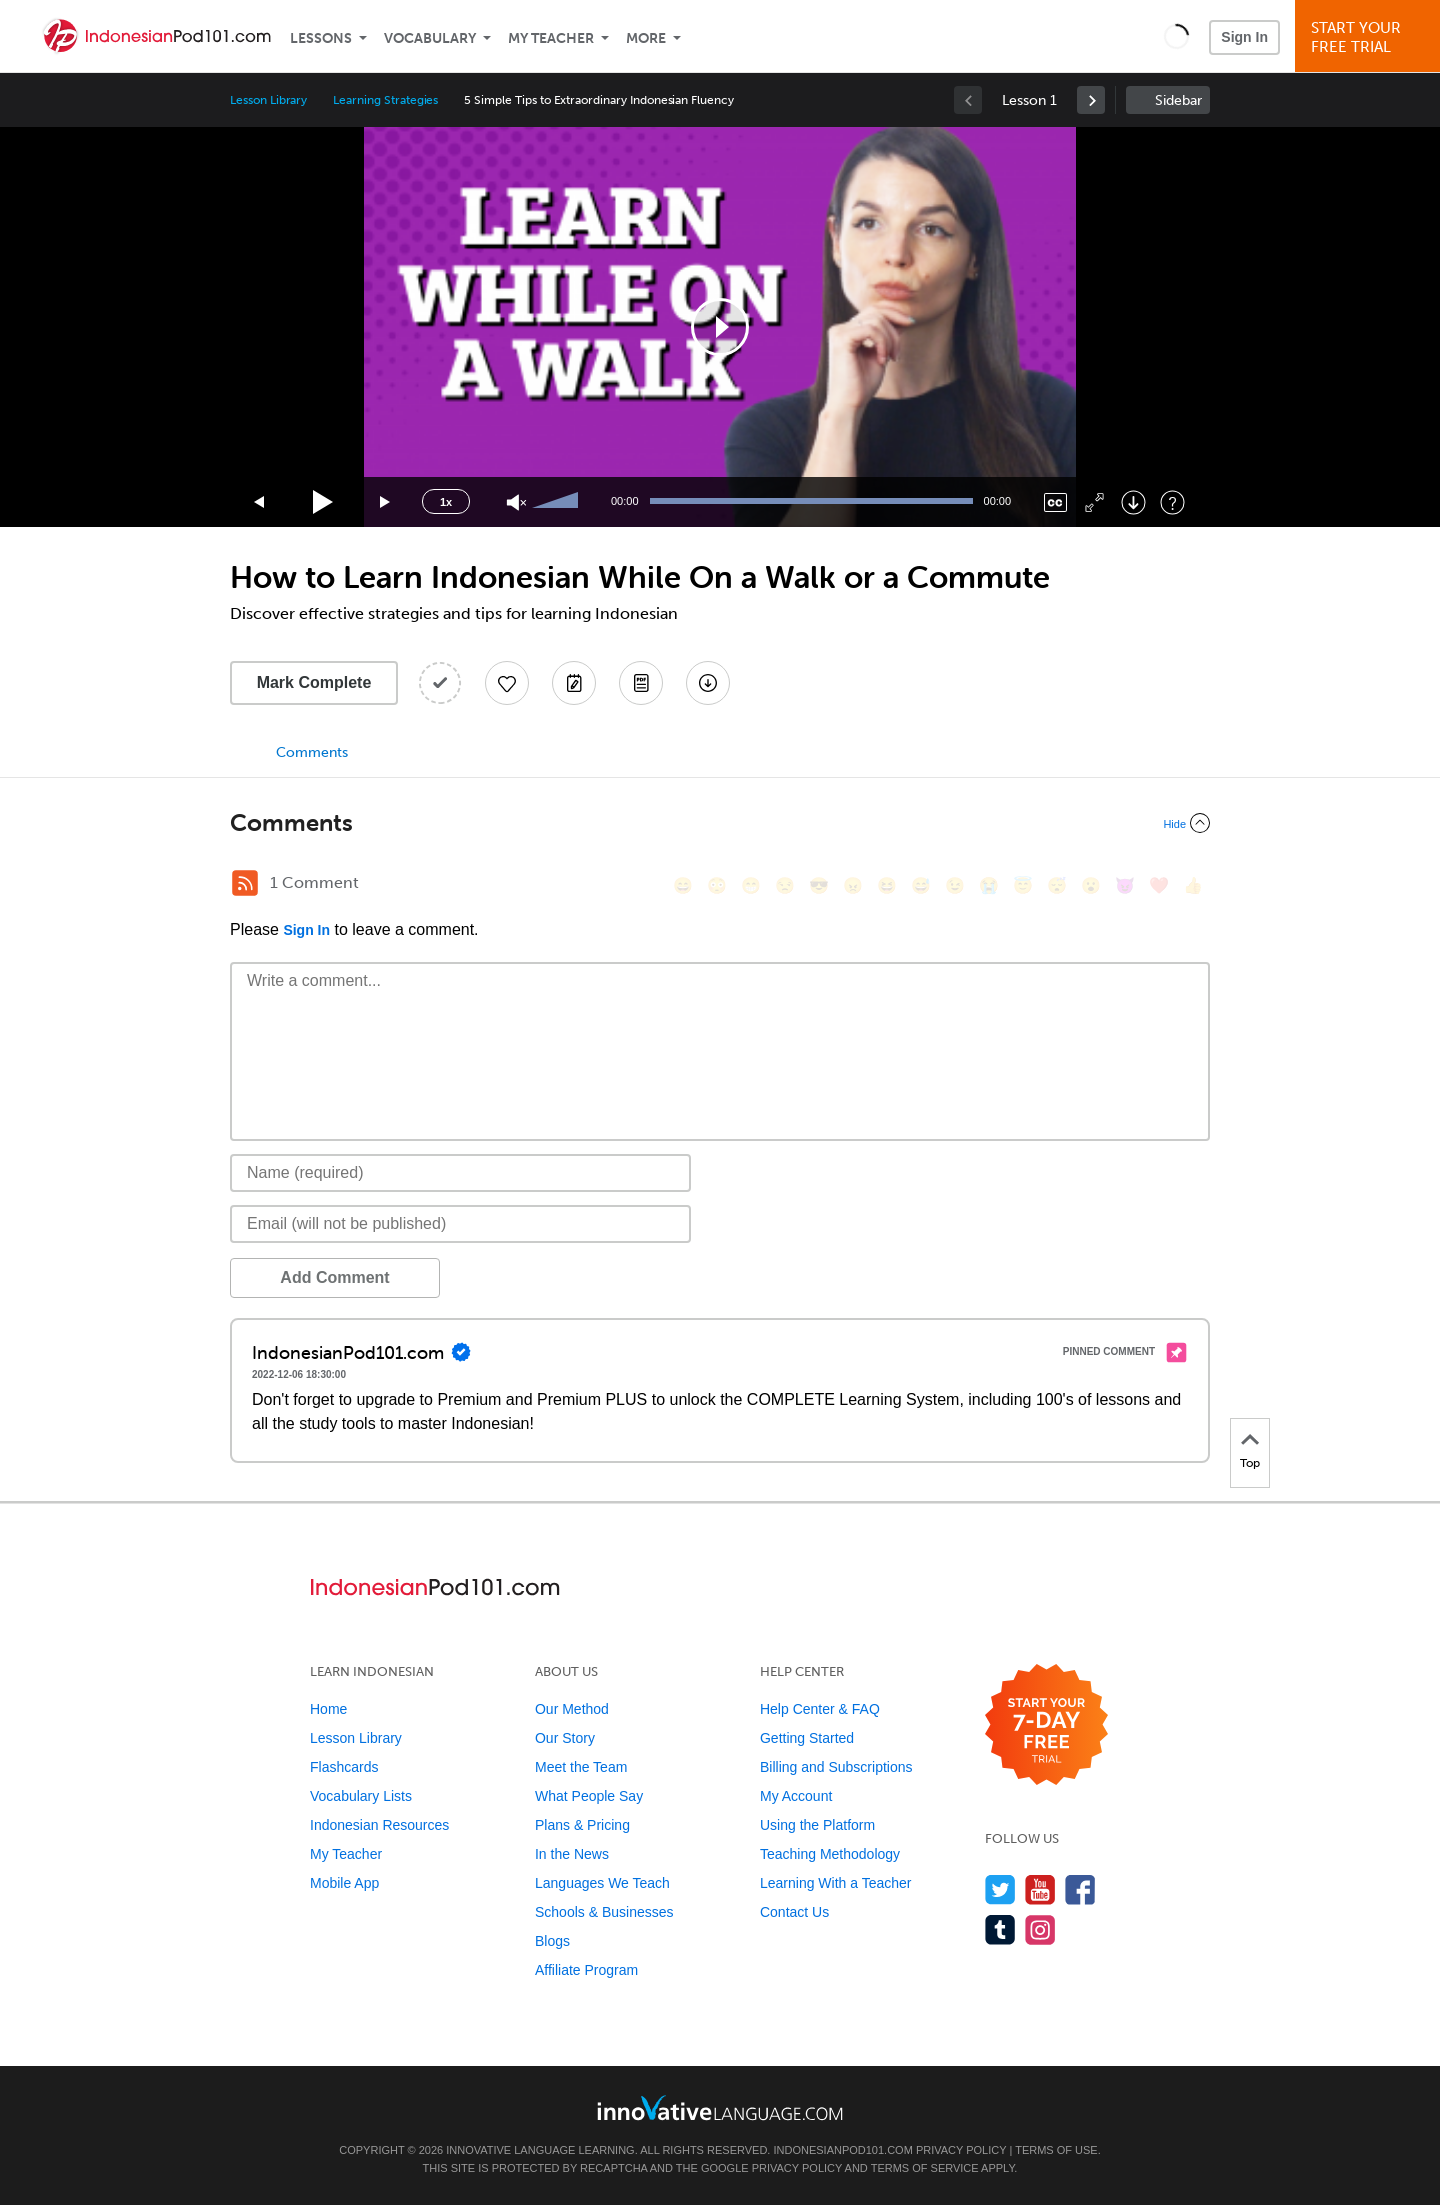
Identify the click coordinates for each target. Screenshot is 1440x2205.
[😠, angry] (853, 885)
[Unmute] (516, 502)
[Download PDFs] (641, 683)
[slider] (558, 502)
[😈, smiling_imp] (1125, 885)
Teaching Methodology (830, 1854)
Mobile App (344, 1883)
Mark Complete (314, 682)
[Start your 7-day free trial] (1046, 1725)
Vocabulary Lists (361, 1796)
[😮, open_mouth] (1091, 885)
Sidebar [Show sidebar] (1178, 100)
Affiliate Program (586, 1970)
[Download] (1133, 502)
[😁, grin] (751, 885)
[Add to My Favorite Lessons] (507, 683)
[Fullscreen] (1094, 502)
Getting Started (807, 1738)
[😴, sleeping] (1057, 885)
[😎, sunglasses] (819, 885)
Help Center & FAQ (820, 1709)
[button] (1176, 36)
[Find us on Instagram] (1040, 1929)
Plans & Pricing (582, 1825)
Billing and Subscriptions (836, 1767)
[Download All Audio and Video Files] (708, 683)
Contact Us (794, 1912)
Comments (312, 752)
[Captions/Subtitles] (1055, 502)
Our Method (572, 1709)
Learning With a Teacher (836, 1883)
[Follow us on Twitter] (1000, 1889)
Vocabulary (430, 38)
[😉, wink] (955, 885)
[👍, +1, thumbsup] (1193, 885)
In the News (572, 1854)
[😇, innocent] (1023, 885)
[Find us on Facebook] (1080, 1889)
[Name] (460, 1173)
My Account (796, 1796)
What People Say (589, 1796)
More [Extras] (646, 38)
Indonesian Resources (379, 1825)
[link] (1091, 100)
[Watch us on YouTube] (1040, 1889)
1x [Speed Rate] (446, 502)
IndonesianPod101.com (842, 2150)
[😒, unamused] (785, 885)
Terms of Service (925, 2168)
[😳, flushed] (717, 885)
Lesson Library (268, 100)
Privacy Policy (961, 2150)
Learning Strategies (385, 100)
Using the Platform (817, 1825)
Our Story (565, 1738)
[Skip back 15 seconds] (260, 502)
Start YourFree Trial (1370, 37)
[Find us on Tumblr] (1000, 1929)
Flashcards (344, 1767)
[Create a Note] (574, 683)
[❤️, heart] (1159, 885)
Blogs (552, 1941)
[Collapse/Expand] (720, 823)
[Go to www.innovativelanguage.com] (720, 2107)
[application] (720, 327)
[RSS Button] (245, 883)
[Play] (323, 502)
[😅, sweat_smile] (921, 885)
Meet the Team (581, 1767)
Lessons (321, 38)
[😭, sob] (989, 885)
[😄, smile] (683, 885)
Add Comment (334, 1277)
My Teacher (551, 38)
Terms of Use (1056, 2150)
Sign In (1244, 37)
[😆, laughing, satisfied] (887, 885)
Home (328, 1709)
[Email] (460, 1224)
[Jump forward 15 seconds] (386, 502)
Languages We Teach (602, 1883)
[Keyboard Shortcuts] (1172, 502)
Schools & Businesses (604, 1912)
